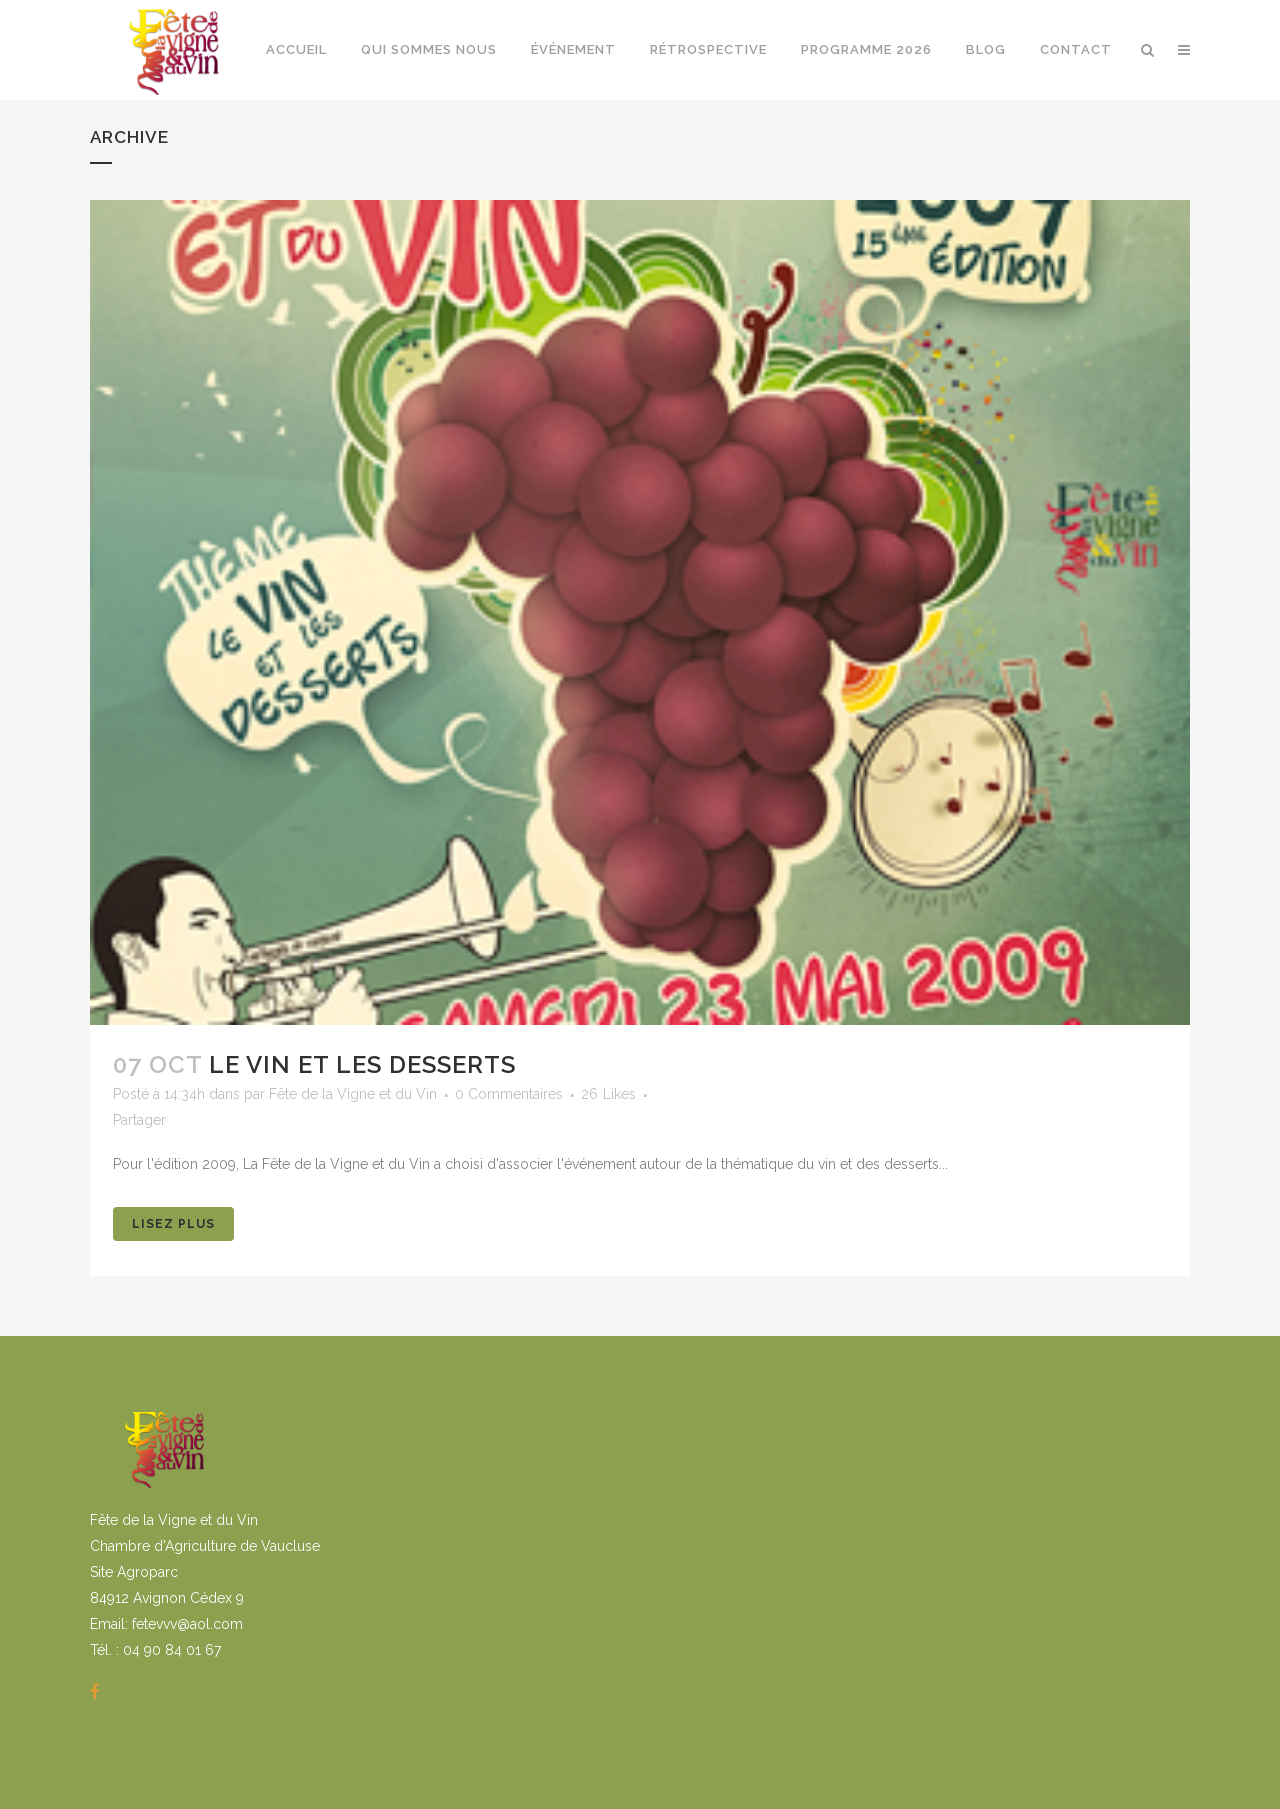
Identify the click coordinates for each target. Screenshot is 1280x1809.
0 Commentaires (509, 1094)
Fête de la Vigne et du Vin (353, 1094)
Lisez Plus (173, 1224)
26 (608, 1094)
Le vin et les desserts (362, 1064)
